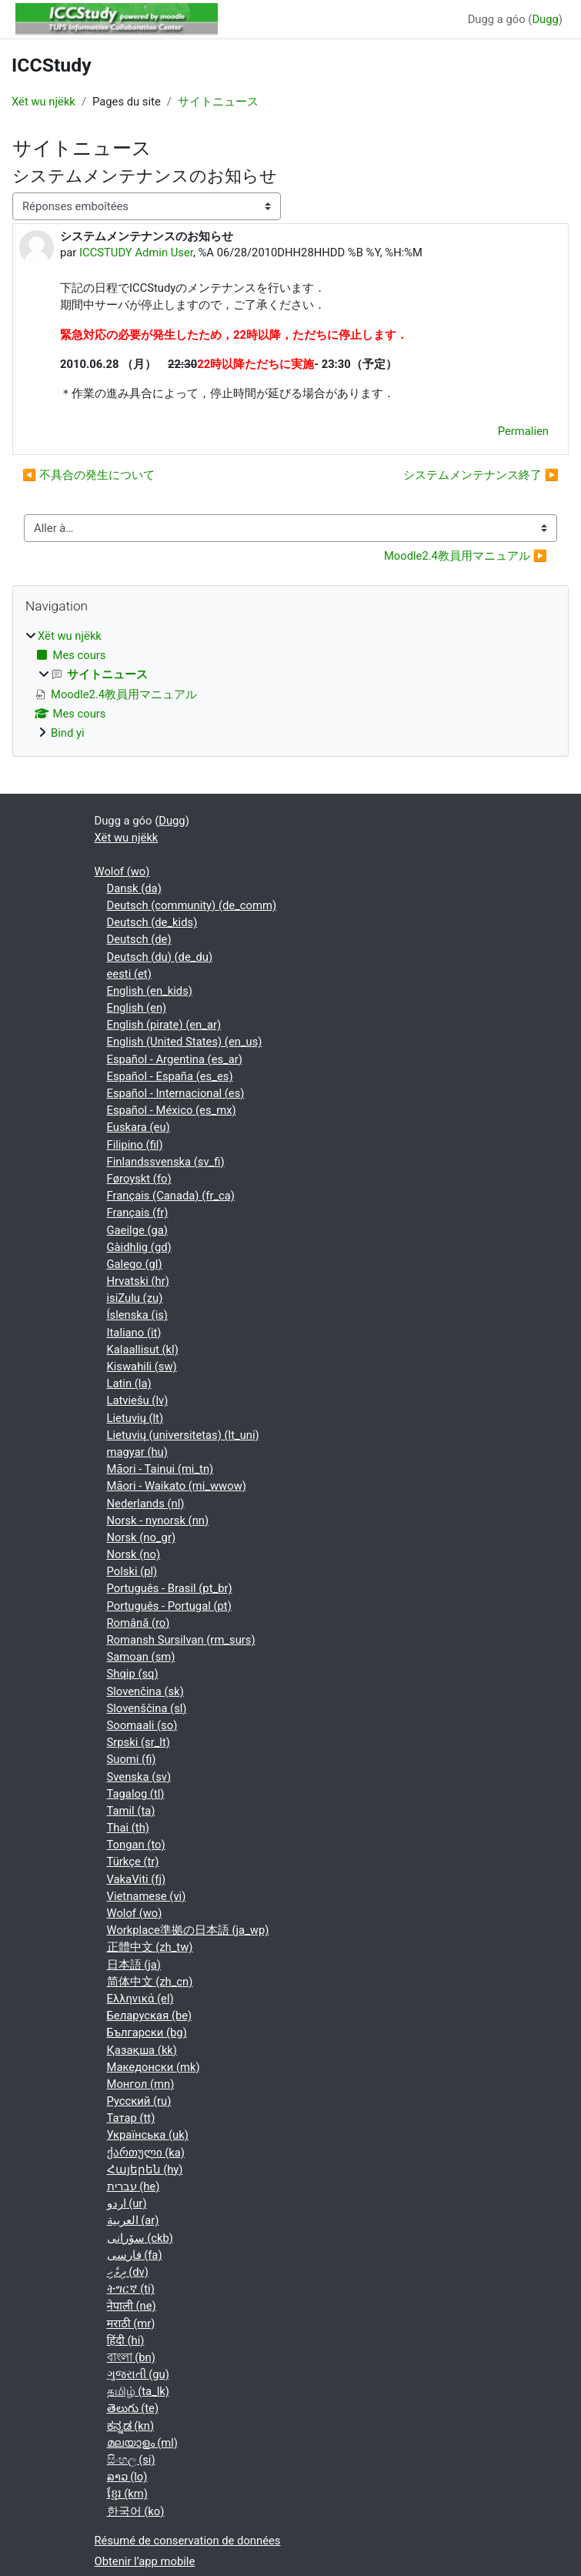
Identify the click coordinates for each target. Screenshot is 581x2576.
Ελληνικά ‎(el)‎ (140, 1999)
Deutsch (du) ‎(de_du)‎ (160, 957)
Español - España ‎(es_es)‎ (170, 1076)
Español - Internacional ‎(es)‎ (176, 1093)
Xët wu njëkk (43, 102)
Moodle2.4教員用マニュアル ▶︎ (465, 556)
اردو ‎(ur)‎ (127, 2203)
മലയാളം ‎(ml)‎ (142, 2443)
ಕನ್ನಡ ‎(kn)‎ (131, 2426)
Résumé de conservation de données (188, 2541)
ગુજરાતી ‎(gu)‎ (138, 2374)
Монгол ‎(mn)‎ (141, 2084)
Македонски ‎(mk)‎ (153, 2067)
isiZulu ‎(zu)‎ (135, 1298)
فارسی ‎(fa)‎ (134, 2255)
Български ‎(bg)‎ (147, 2032)
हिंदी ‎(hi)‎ (126, 2340)
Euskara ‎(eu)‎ (138, 1127)
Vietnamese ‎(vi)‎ (146, 1896)
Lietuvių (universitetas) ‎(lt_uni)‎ (183, 1435)
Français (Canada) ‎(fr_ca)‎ (171, 1196)
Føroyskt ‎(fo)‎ (139, 1179)
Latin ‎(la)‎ (129, 1383)
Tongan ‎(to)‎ (136, 1845)
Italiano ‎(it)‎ (134, 1333)
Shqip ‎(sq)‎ (133, 1674)
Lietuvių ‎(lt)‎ (135, 1418)
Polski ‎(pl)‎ (132, 1571)
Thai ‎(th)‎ (128, 1828)
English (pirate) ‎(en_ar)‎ (164, 1025)
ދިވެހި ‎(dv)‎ (128, 2272)
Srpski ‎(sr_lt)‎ (138, 1742)
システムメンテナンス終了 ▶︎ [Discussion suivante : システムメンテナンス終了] (481, 475)
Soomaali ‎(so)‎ (142, 1725)
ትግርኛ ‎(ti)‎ (131, 2289)
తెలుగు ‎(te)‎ (133, 2408)
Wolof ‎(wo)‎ (122, 871)
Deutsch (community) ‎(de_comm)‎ (192, 905)
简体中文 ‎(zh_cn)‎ (150, 1982)
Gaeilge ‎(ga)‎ (138, 1230)
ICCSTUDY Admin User (136, 252)
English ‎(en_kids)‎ (149, 991)
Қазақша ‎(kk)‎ (142, 2050)
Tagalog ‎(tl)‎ (136, 1794)
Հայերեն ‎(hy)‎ (145, 2169)
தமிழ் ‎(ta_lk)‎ (138, 2391)
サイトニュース (218, 102)
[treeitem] (290, 684)
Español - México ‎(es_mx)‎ (171, 1110)
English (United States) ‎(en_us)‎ (184, 1042)
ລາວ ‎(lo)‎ (127, 2477)
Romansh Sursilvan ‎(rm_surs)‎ (181, 1640)
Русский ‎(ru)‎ (139, 2101)
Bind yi (68, 733)
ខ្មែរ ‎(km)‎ (127, 2494)
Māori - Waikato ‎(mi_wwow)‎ (176, 1486)
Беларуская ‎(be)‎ (149, 2015)
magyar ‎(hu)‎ (137, 1452)
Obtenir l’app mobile (145, 2561)
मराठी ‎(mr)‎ (131, 2323)
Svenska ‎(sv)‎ (139, 1777)
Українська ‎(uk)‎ (148, 2135)
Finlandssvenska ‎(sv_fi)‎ (166, 1162)
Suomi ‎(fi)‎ (131, 1759)
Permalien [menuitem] (523, 431)
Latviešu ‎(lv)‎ (138, 1400)
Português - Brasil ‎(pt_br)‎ (169, 1588)
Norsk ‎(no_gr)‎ (141, 1537)
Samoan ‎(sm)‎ (141, 1657)
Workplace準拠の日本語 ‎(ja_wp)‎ (188, 1930)
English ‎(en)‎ (137, 1008)
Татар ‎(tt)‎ (131, 2118)
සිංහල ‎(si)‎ (131, 2460)
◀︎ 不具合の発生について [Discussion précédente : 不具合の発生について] (88, 475)
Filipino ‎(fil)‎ (135, 1145)
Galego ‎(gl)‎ (134, 1264)
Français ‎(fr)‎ (138, 1212)
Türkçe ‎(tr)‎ (133, 1861)
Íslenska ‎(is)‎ (138, 1315)
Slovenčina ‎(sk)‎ (145, 1691)
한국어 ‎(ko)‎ (136, 2511)
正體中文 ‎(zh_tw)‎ (150, 1947)
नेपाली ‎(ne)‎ (131, 2306)
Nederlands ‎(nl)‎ (146, 1503)
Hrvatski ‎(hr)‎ (138, 1281)
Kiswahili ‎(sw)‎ (142, 1366)
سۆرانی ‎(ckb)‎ (140, 2238)
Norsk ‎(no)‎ (134, 1554)
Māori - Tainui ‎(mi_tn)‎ (160, 1469)
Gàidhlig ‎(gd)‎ (139, 1247)
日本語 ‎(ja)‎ (134, 1965)
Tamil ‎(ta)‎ (131, 1811)
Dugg (545, 19)
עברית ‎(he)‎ (133, 2186)
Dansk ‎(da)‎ (134, 888)
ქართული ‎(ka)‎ (146, 2152)
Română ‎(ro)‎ (138, 1623)
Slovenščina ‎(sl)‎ (147, 1708)
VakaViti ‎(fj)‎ (136, 1879)
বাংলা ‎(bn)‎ (131, 2357)
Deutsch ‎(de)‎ (139, 939)
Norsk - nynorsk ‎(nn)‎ (158, 1520)
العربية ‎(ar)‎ (133, 2220)
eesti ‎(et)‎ (129, 974)
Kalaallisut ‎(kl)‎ (143, 1350)
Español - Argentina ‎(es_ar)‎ (174, 1059)
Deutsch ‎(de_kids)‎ (152, 922)
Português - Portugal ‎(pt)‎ (169, 1606)
